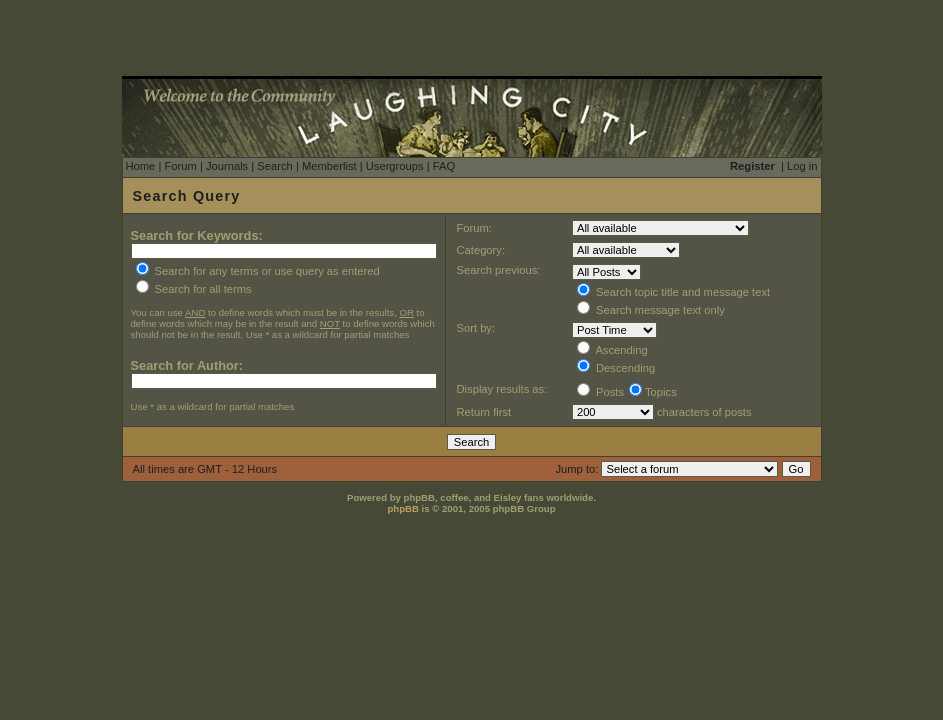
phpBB (402, 508)
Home (141, 166)
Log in (802, 166)
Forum (180, 166)
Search (274, 166)
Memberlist (329, 166)
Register (752, 166)
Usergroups (395, 166)
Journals (227, 166)
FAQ (444, 166)
